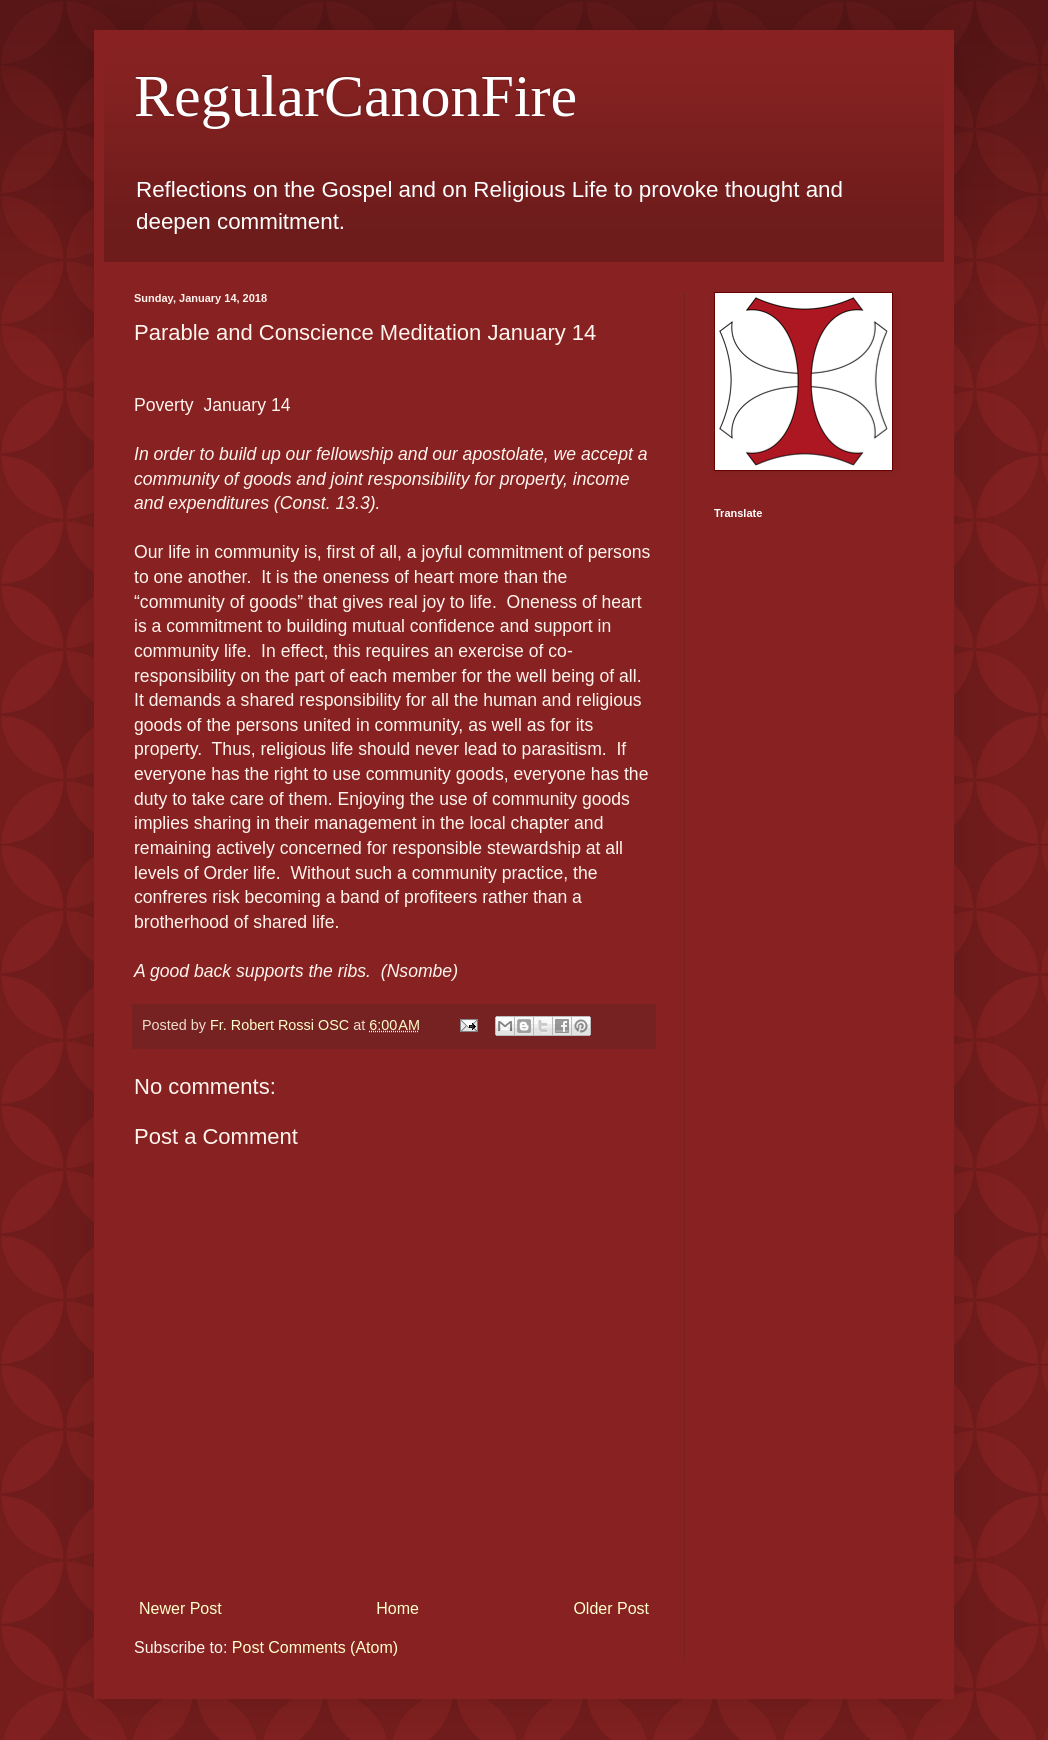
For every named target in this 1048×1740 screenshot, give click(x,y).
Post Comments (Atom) (315, 1647)
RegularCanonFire (355, 96)
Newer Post (180, 1608)
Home (397, 1608)
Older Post (611, 1608)
